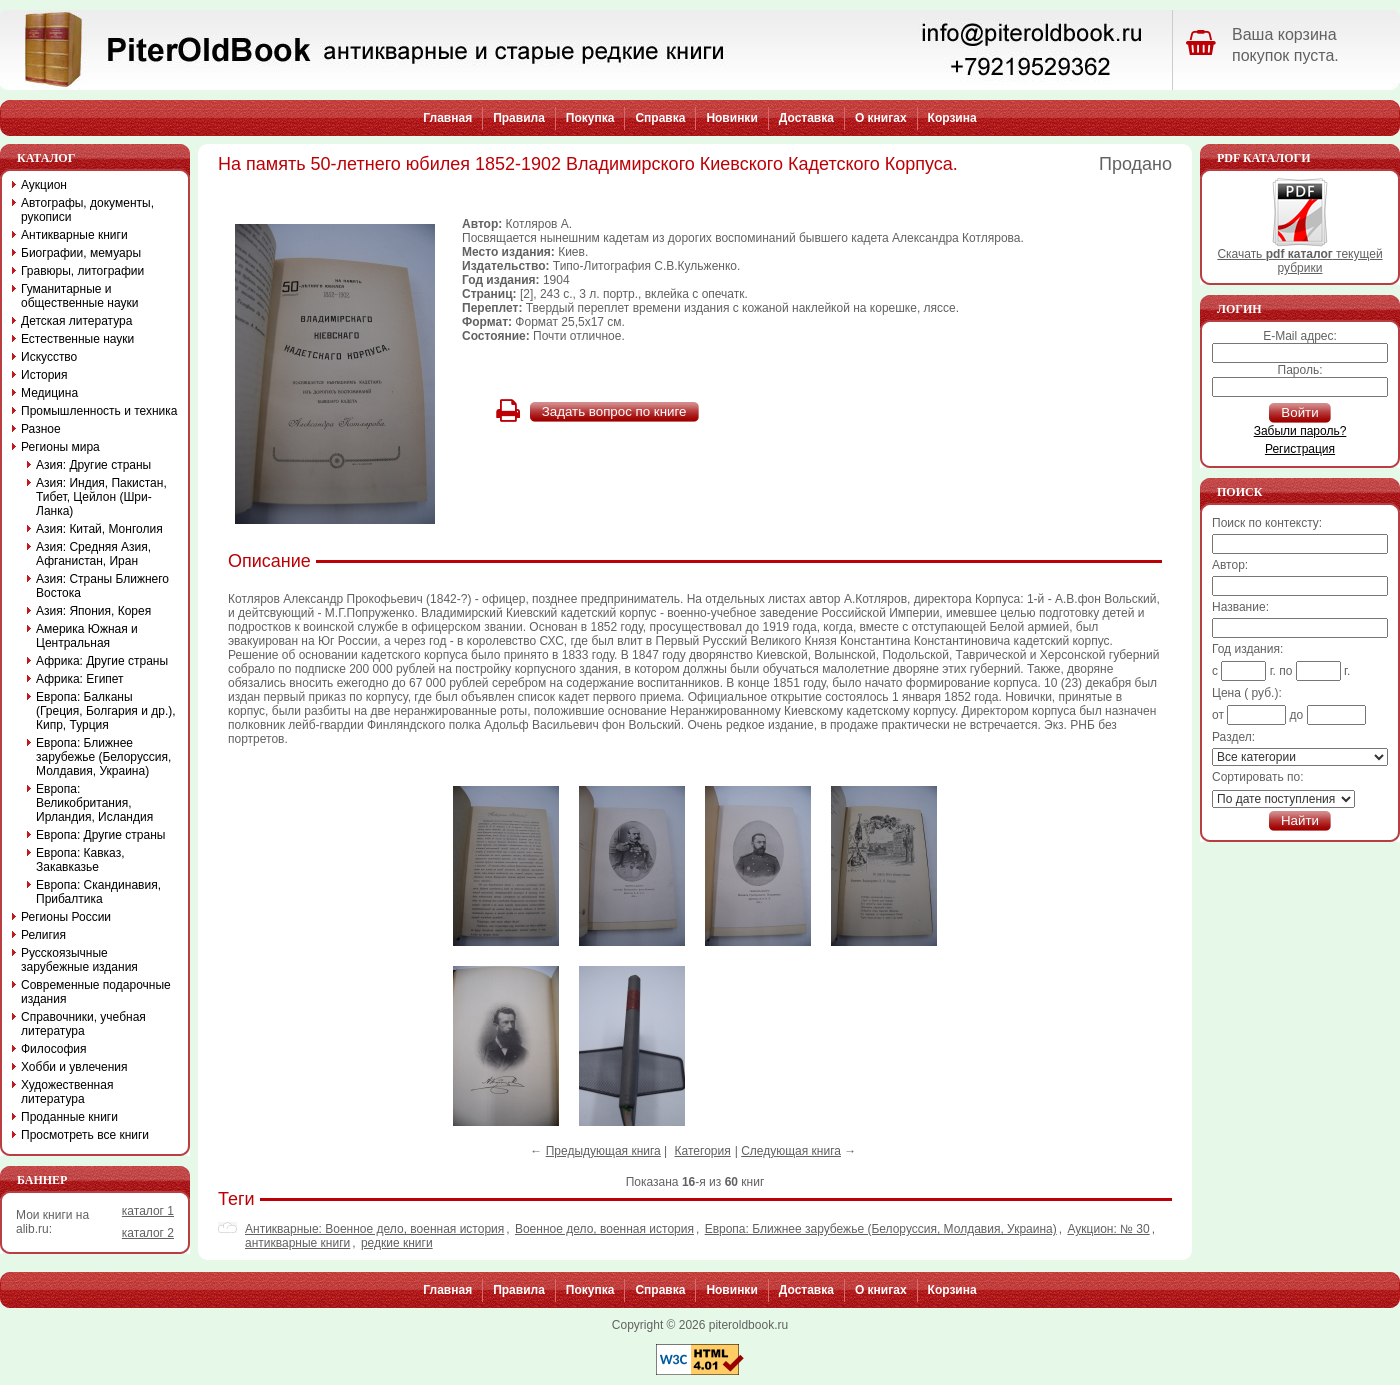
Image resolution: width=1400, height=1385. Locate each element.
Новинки (731, 118)
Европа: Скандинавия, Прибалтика (98, 892)
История (44, 375)
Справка (660, 118)
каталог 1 (148, 1211)
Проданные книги (69, 1117)
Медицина (49, 393)
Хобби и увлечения (74, 1067)
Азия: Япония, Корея (93, 611)
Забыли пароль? (1300, 431)
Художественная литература (67, 1092)
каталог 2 (148, 1233)
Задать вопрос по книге (614, 411)
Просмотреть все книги (85, 1135)
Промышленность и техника (99, 411)
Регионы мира (60, 447)
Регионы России (66, 917)
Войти (1299, 412)
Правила (519, 118)
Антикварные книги (74, 235)
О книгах (881, 118)
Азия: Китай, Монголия (99, 529)
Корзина (952, 118)
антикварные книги (297, 1243)
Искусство (49, 357)
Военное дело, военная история (604, 1229)
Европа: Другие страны (100, 835)
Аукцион (44, 185)
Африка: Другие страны (102, 661)
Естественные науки (77, 339)
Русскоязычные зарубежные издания (79, 960)
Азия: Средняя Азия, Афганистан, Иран (93, 554)
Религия (43, 935)
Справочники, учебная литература (83, 1024)
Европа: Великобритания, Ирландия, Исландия (94, 803)
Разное (41, 429)
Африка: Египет (80, 679)
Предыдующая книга (603, 1151)
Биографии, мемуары (81, 253)
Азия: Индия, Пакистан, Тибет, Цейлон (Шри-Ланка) (101, 497)
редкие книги (397, 1243)
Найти (1300, 820)
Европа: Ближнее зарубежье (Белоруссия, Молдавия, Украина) (881, 1229)
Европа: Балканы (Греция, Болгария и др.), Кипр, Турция (106, 711)
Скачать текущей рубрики (1299, 255)
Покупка (590, 118)
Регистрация (1300, 449)
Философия (54, 1049)
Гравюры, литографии (82, 271)
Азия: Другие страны (93, 465)
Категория (703, 1151)
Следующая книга (791, 1151)
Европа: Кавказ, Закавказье (80, 860)
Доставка (806, 118)
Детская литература (76, 321)
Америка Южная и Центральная (87, 636)
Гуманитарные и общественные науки (79, 296)
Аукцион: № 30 (1108, 1229)
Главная (447, 118)
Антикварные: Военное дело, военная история (374, 1229)
